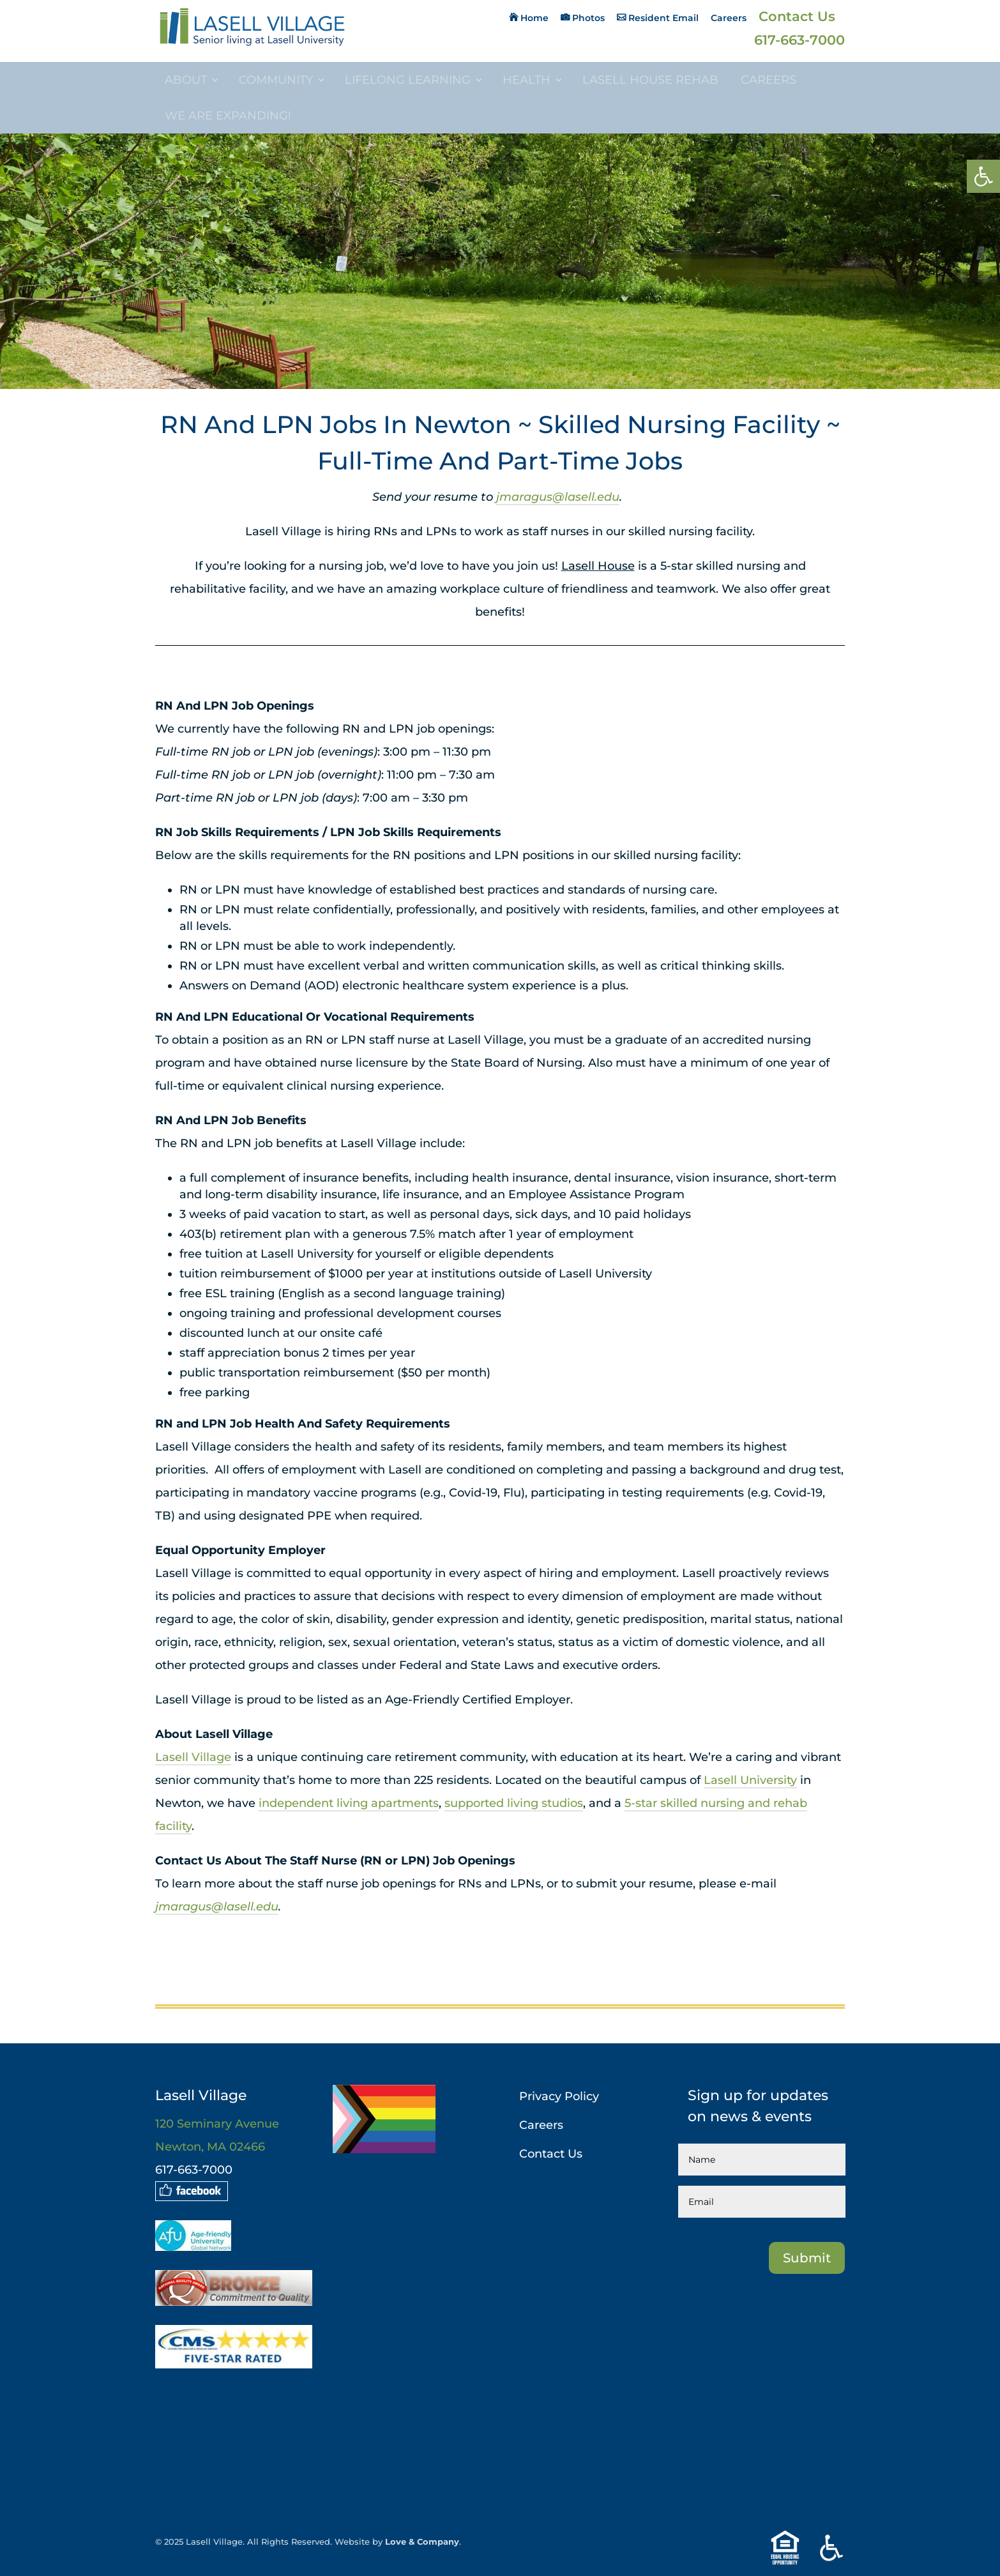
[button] (983, 176)
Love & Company (422, 2541)
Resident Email (663, 18)
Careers (728, 18)
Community (276, 80)
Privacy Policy (559, 2096)
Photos (588, 18)
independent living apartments (349, 1803)
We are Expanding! (228, 116)
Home (534, 18)
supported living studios (513, 1803)
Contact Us (797, 18)
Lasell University (750, 1780)
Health (526, 80)
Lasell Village (193, 1757)
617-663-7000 (799, 42)
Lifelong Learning (408, 80)
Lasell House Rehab (650, 80)
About (186, 80)
